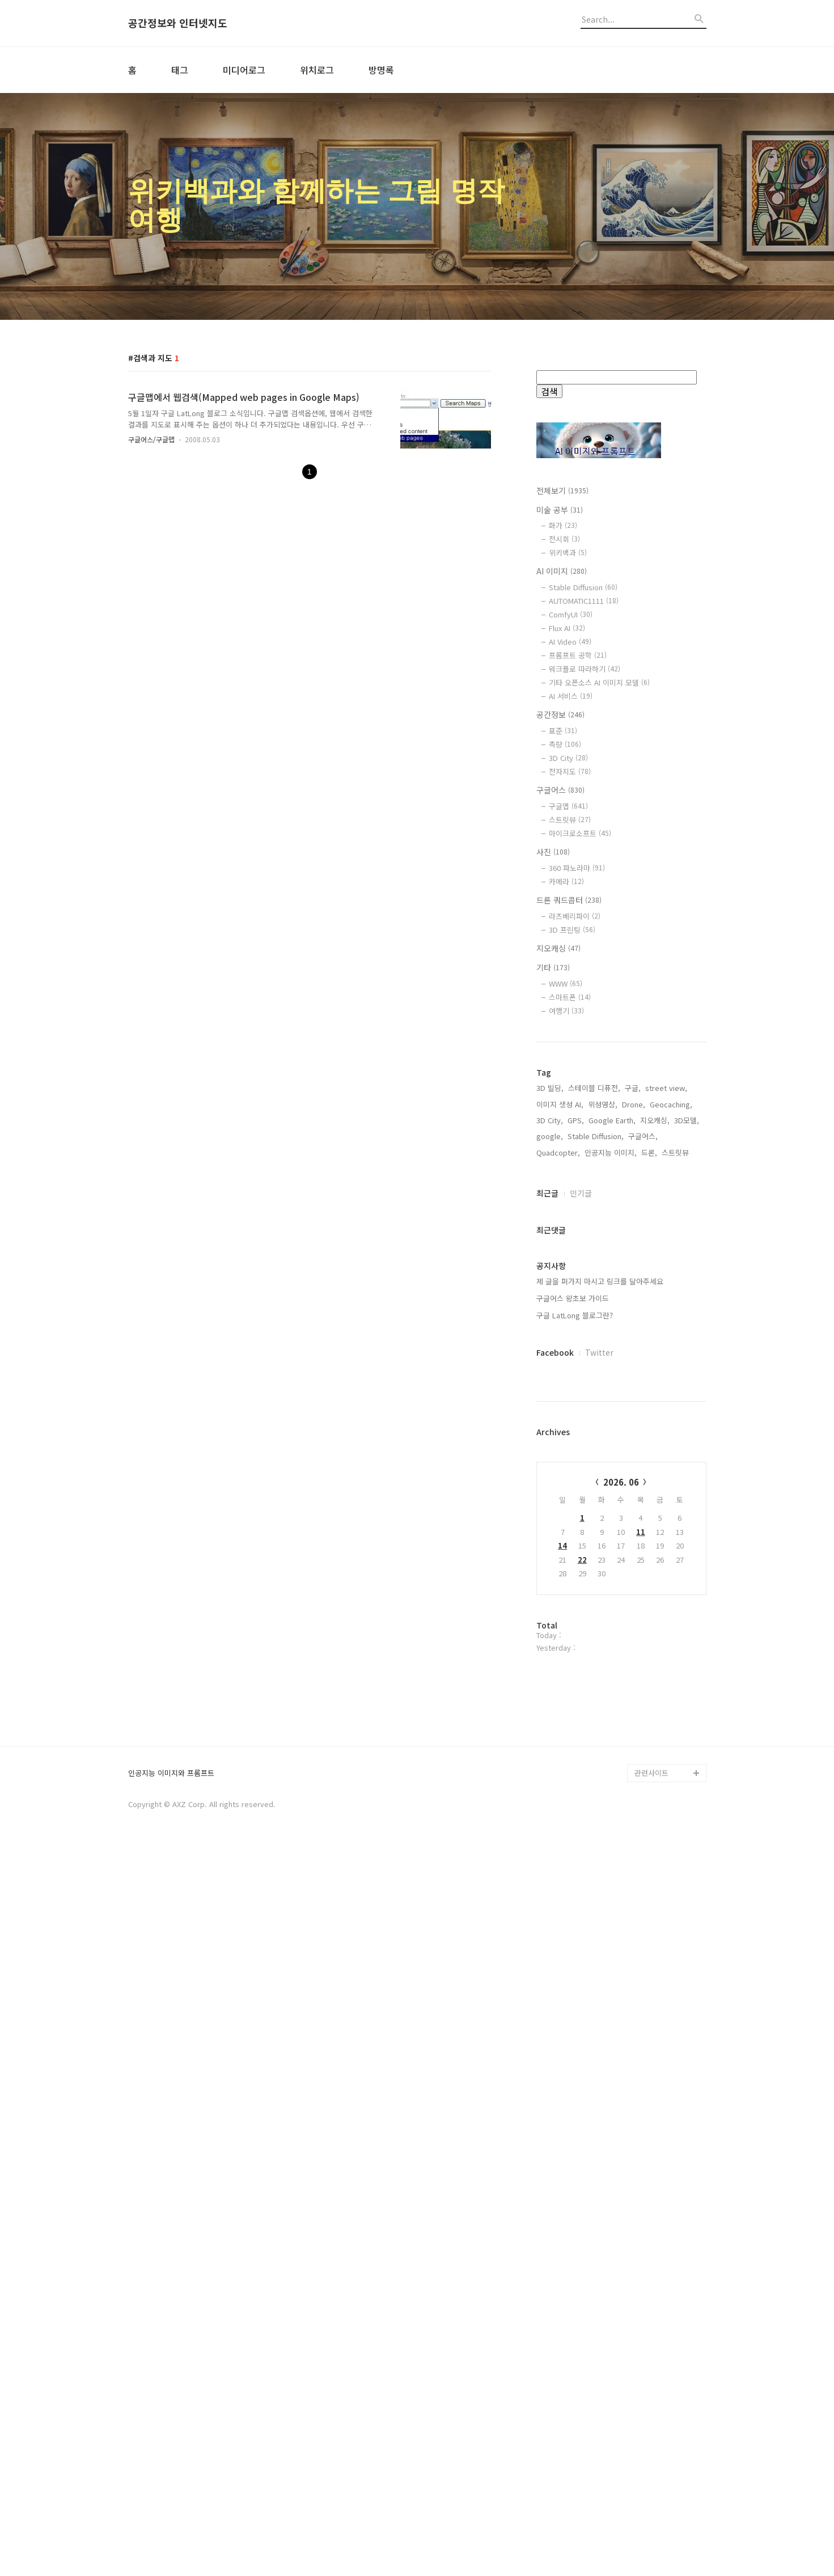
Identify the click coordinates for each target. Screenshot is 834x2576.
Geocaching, (671, 1467)
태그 (179, 70)
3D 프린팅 (572, 929)
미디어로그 (244, 70)
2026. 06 (621, 1845)
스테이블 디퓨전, (594, 1450)
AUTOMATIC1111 (584, 600)
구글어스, (643, 1499)
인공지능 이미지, (611, 1515)
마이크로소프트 (580, 833)
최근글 (547, 1556)
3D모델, (686, 1483)
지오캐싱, (655, 1483)
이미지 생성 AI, (559, 1467)
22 (582, 1922)
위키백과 (568, 552)
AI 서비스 (570, 696)
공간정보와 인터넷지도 (177, 23)
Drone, (633, 1467)
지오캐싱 (558, 948)
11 (640, 1894)
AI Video (570, 641)
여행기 (566, 1010)
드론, (649, 1515)
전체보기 (562, 490)
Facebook (555, 1715)
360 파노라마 (577, 867)
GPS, (576, 1483)
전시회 (564, 539)
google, (549, 1499)
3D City (568, 757)
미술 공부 (559, 509)
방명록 (381, 70)
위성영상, (602, 1467)
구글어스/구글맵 (151, 439)
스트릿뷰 (570, 819)
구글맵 (568, 806)
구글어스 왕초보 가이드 (572, 1661)
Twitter (599, 1715)
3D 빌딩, (550, 1450)
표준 (563, 730)
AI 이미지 (561, 571)
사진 (553, 851)
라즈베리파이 (574, 916)
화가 (563, 525)
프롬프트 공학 (578, 655)
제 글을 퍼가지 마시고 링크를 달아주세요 (599, 1644)
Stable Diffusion (583, 587)
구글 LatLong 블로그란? (574, 1678)
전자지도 (570, 771)
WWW (565, 983)
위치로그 (317, 70)
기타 (553, 967)
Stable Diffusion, (596, 1499)
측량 (565, 744)
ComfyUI (570, 614)
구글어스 (560, 790)
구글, (633, 1450)
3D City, (549, 1483)
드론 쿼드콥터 (569, 900)
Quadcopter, (558, 1515)
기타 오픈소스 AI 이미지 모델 (599, 682)
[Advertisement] (621, 1235)
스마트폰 (570, 997)
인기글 (581, 1556)
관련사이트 (651, 2500)
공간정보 (560, 714)
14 (562, 1908)
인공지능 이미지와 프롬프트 (171, 2501)
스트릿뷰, (676, 1515)
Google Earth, (612, 1483)
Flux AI (567, 628)
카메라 (566, 881)
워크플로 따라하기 (584, 668)
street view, (666, 1450)
